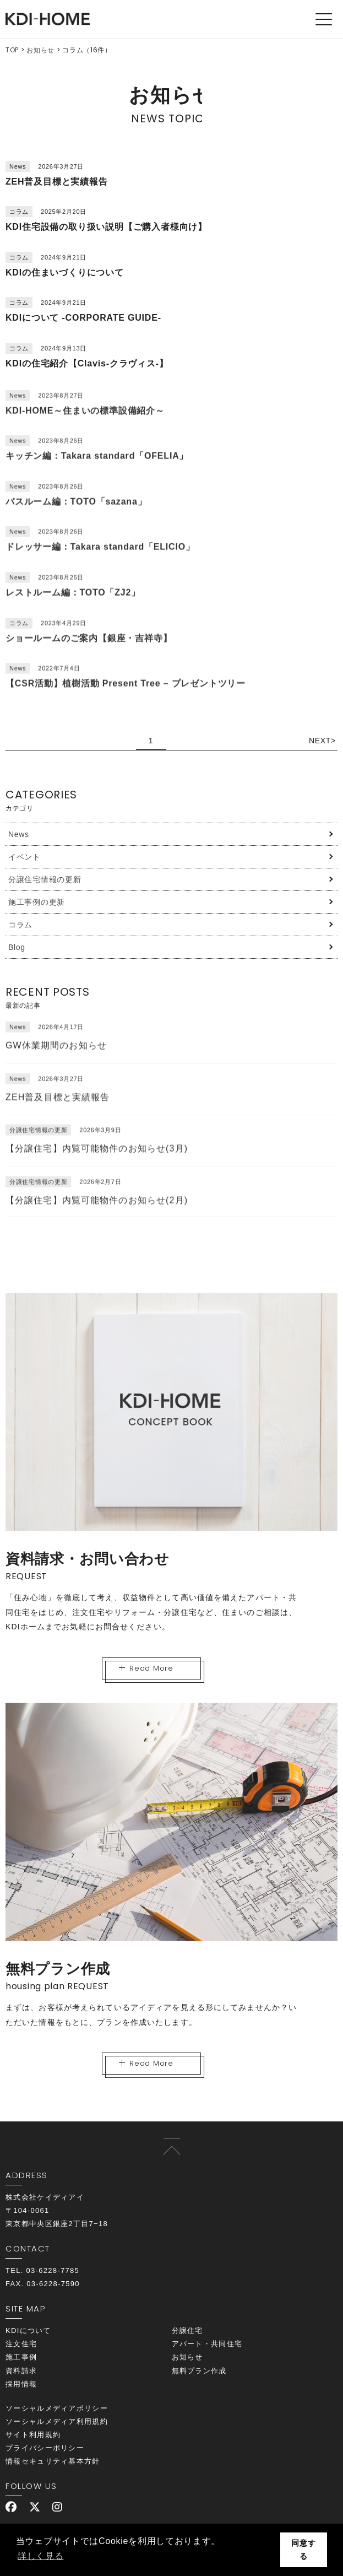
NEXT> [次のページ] (322, 740)
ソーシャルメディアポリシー (57, 2408)
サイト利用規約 (33, 2435)
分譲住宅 (187, 2330)
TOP (12, 50)
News (18, 834)
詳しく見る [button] (41, 2556)
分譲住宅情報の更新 (44, 879)
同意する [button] (303, 2550)
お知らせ (40, 50)
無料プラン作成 (199, 2371)
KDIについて (28, 2330)
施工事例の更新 (36, 902)
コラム (20, 924)
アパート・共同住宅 (207, 2344)
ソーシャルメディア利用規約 (57, 2421)
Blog (16, 947)
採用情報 (21, 2384)
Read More (146, 1668)
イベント (24, 856)
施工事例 (21, 2357)
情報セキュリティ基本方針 (53, 2461)
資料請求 (21, 2371)
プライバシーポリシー (45, 2448)
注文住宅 (21, 2344)
